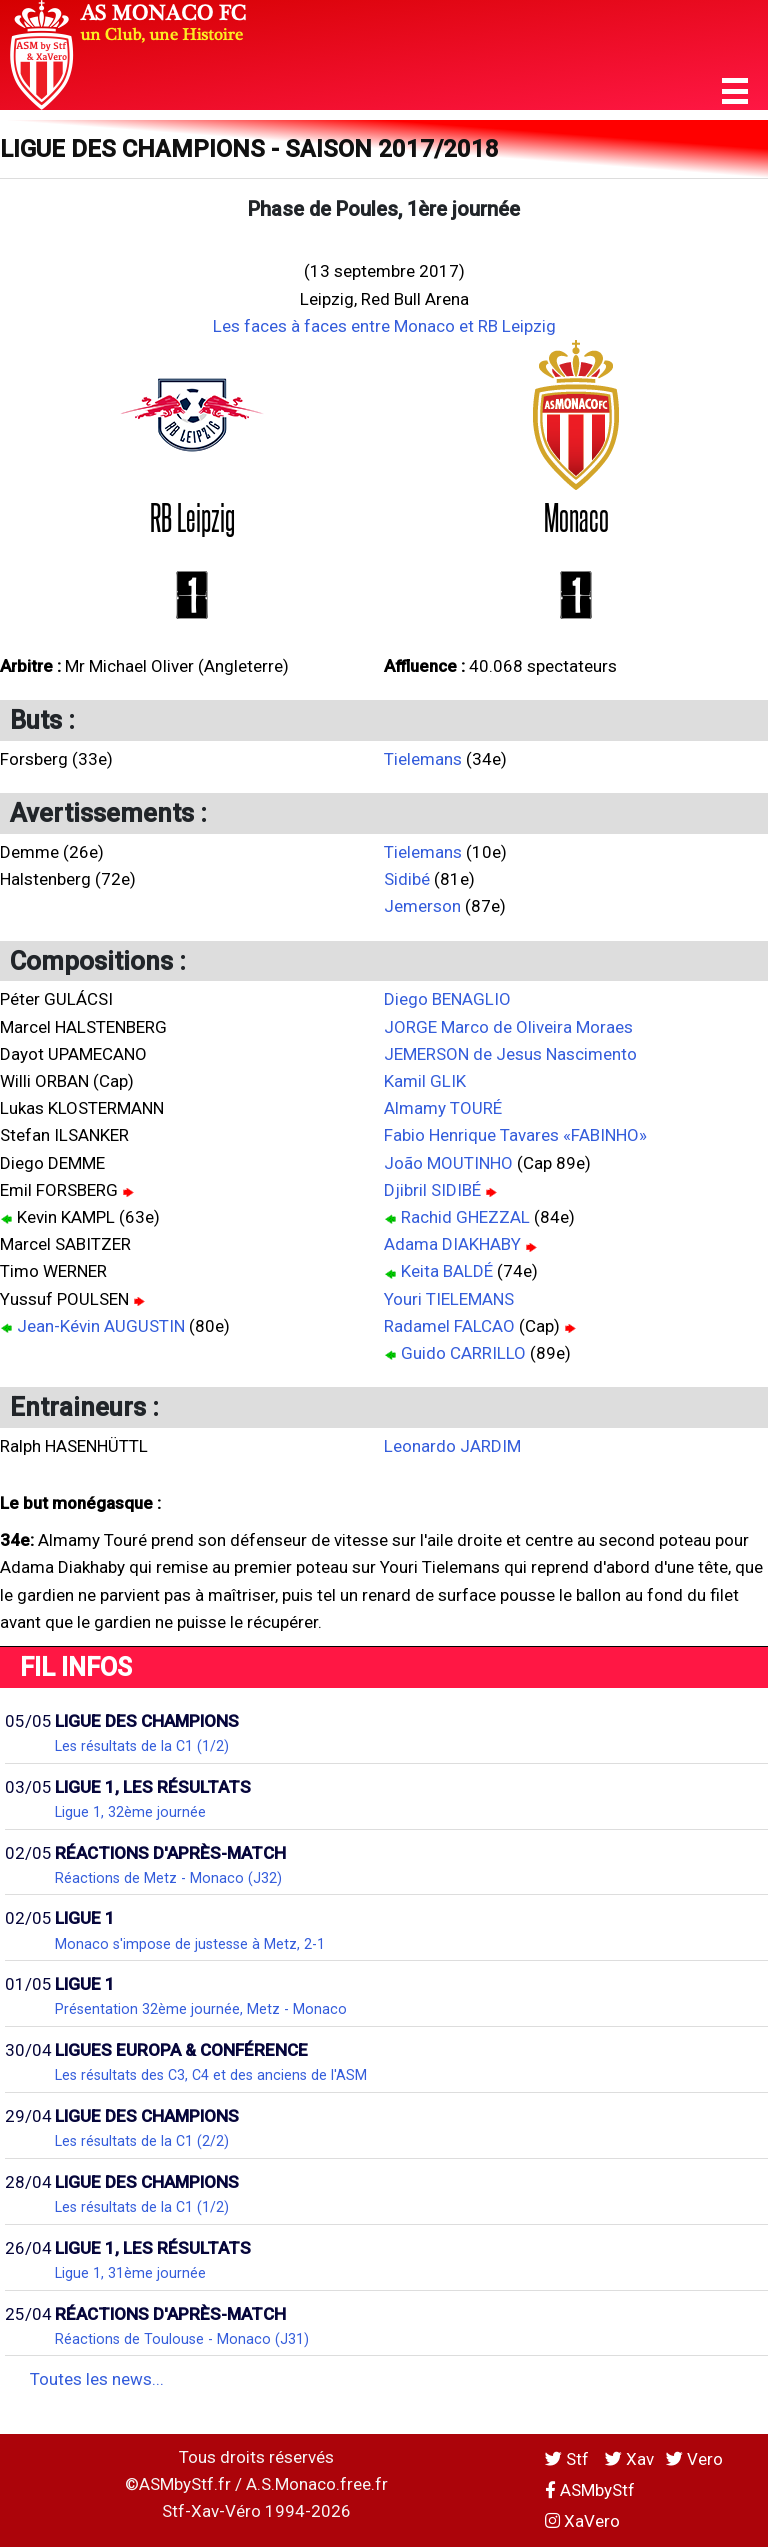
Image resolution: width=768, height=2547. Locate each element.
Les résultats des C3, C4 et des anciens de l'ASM (211, 2075)
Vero (694, 2459)
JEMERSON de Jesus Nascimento (510, 1054)
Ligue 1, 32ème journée (130, 1812)
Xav (629, 2459)
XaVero (582, 2521)
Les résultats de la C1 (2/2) (142, 2141)
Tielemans (423, 759)
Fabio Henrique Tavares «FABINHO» (515, 1135)
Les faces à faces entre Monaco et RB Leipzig (384, 326)
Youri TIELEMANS (449, 1299)
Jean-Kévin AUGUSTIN (101, 1326)
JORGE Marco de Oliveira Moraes (508, 1027)
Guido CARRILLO (463, 1353)
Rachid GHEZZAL (465, 1217)
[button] (735, 91)
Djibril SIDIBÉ (432, 1190)
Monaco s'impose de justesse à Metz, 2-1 (190, 1944)
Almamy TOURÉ (443, 1108)
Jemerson (422, 906)
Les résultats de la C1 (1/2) (142, 1746)
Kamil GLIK (425, 1081)
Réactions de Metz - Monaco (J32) (168, 1878)
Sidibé (407, 879)
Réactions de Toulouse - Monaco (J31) (182, 2339)
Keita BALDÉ (447, 1271)
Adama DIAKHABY (452, 1244)
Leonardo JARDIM (452, 1446)
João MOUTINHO (448, 1163)
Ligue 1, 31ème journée (130, 2273)
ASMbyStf (590, 2490)
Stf (569, 2459)
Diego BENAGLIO (447, 999)
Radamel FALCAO (449, 1326)
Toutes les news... (97, 2379)
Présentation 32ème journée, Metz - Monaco (201, 2009)
